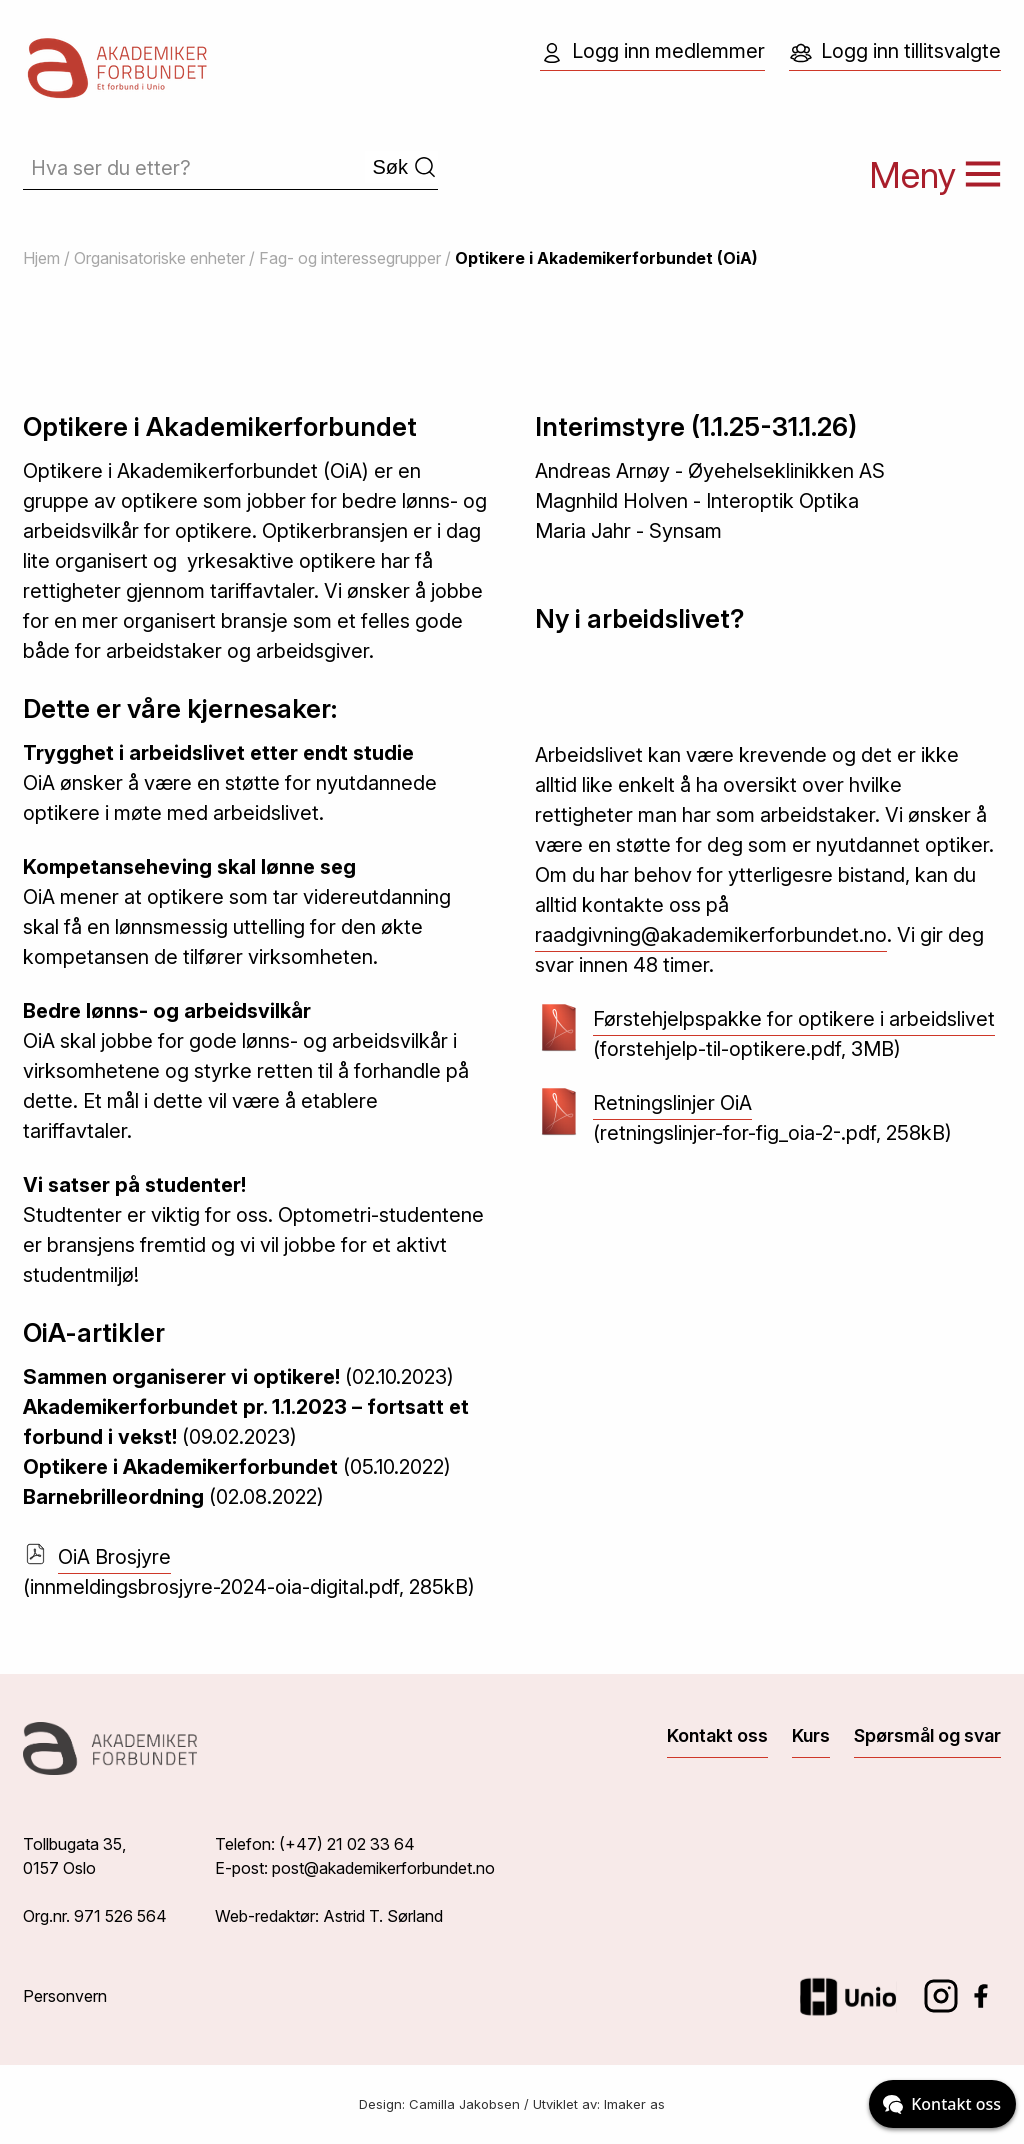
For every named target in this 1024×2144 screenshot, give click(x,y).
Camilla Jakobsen (464, 2104)
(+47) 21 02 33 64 (347, 1844)
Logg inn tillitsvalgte (895, 52)
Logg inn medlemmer (652, 52)
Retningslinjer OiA (672, 1105)
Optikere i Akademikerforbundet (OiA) (606, 258)
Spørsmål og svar (927, 1735)
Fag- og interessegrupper (350, 258)
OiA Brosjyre (114, 1557)
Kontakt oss (717, 1735)
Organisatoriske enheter (159, 258)
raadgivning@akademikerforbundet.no (711, 935)
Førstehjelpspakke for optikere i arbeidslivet (794, 1021)
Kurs (811, 1735)
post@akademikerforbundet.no (383, 1868)
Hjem (41, 258)
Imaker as (634, 2104)
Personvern (65, 1996)
